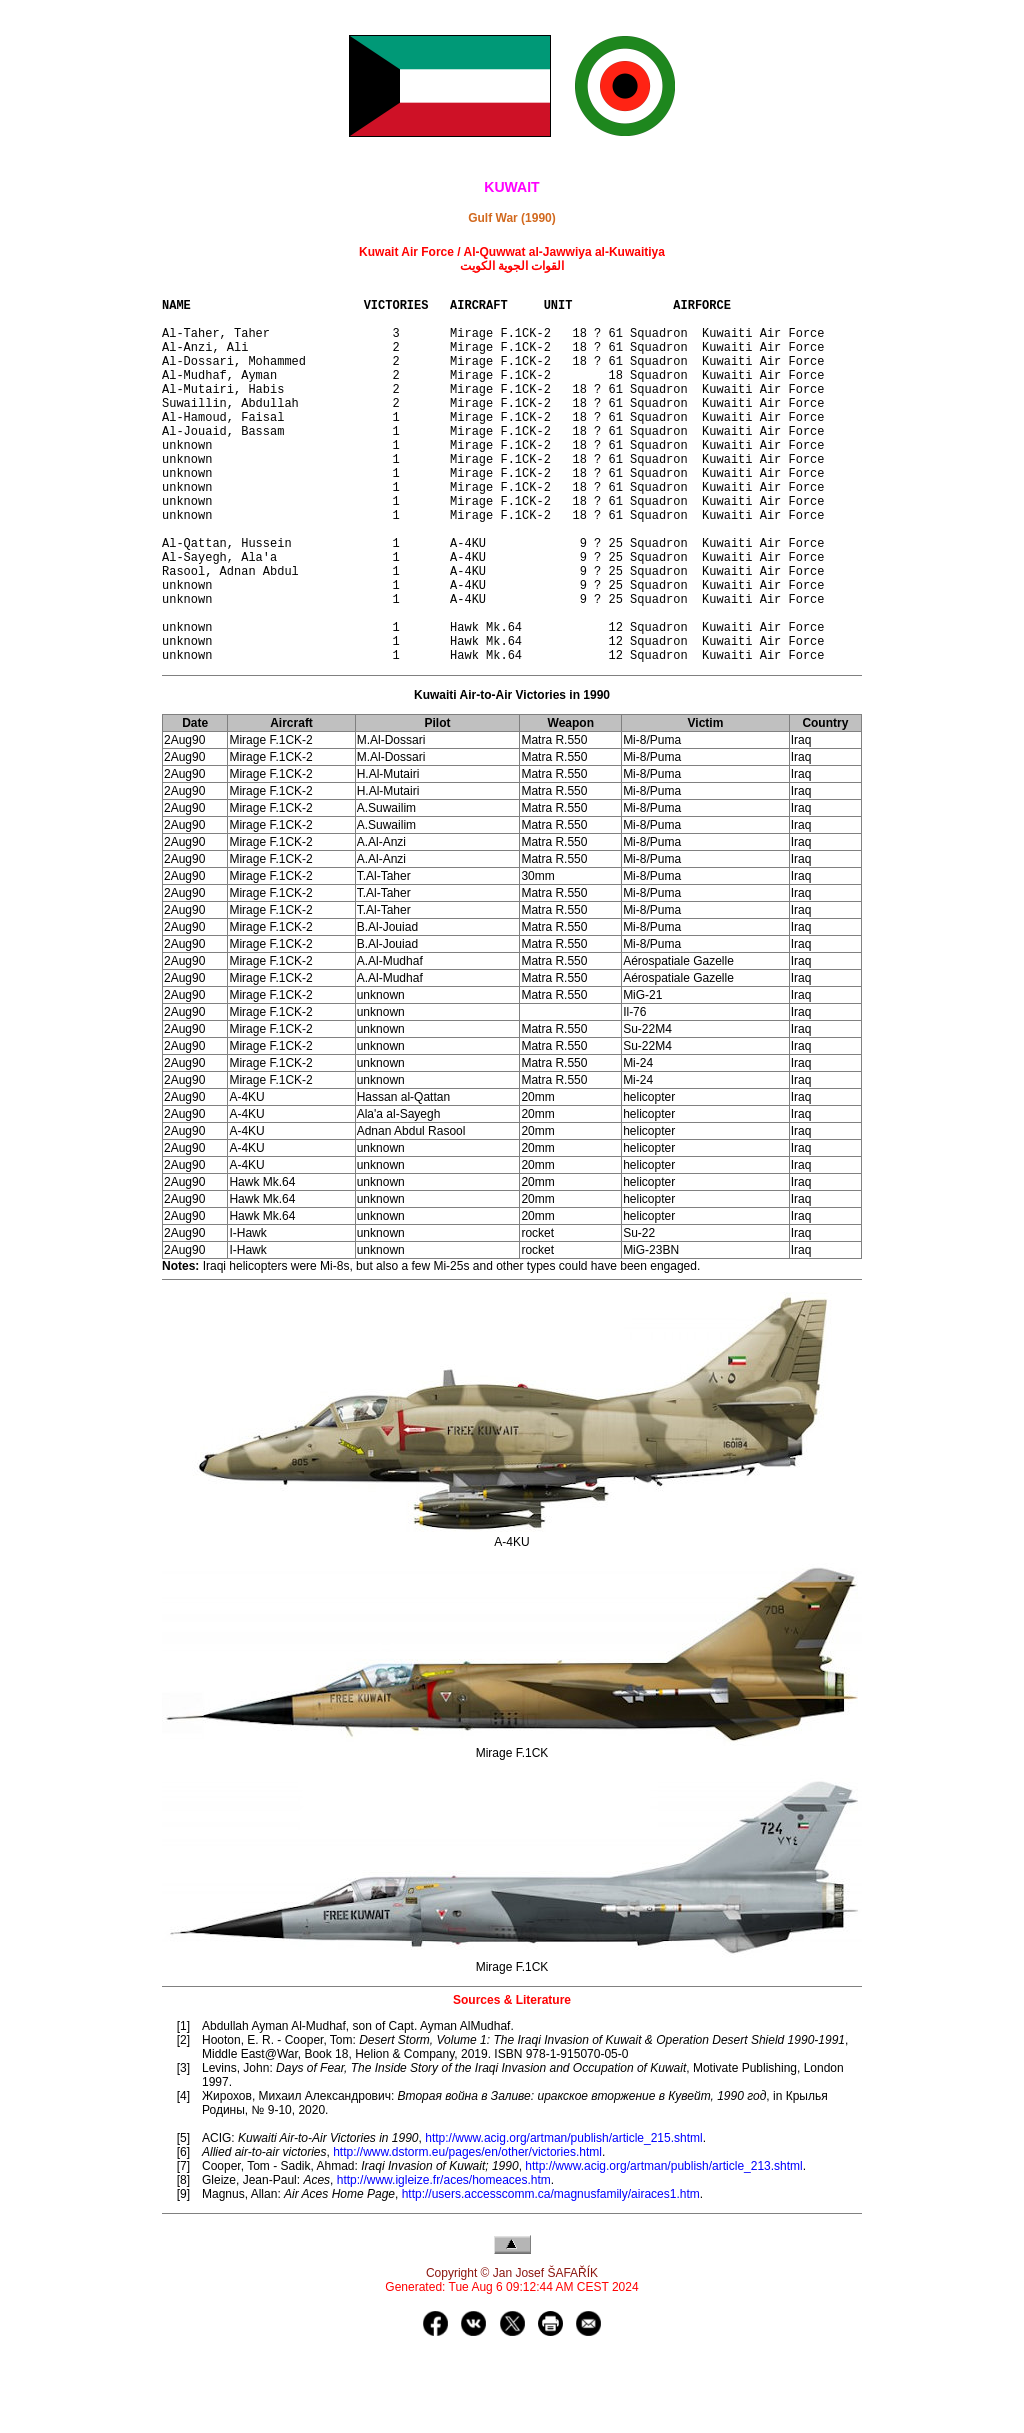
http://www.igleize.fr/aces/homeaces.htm (444, 2261)
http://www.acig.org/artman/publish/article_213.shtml (663, 2247)
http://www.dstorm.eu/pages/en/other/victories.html (467, 2233)
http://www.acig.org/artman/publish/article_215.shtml (563, 2219)
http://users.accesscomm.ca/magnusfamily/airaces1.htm (551, 2275)
